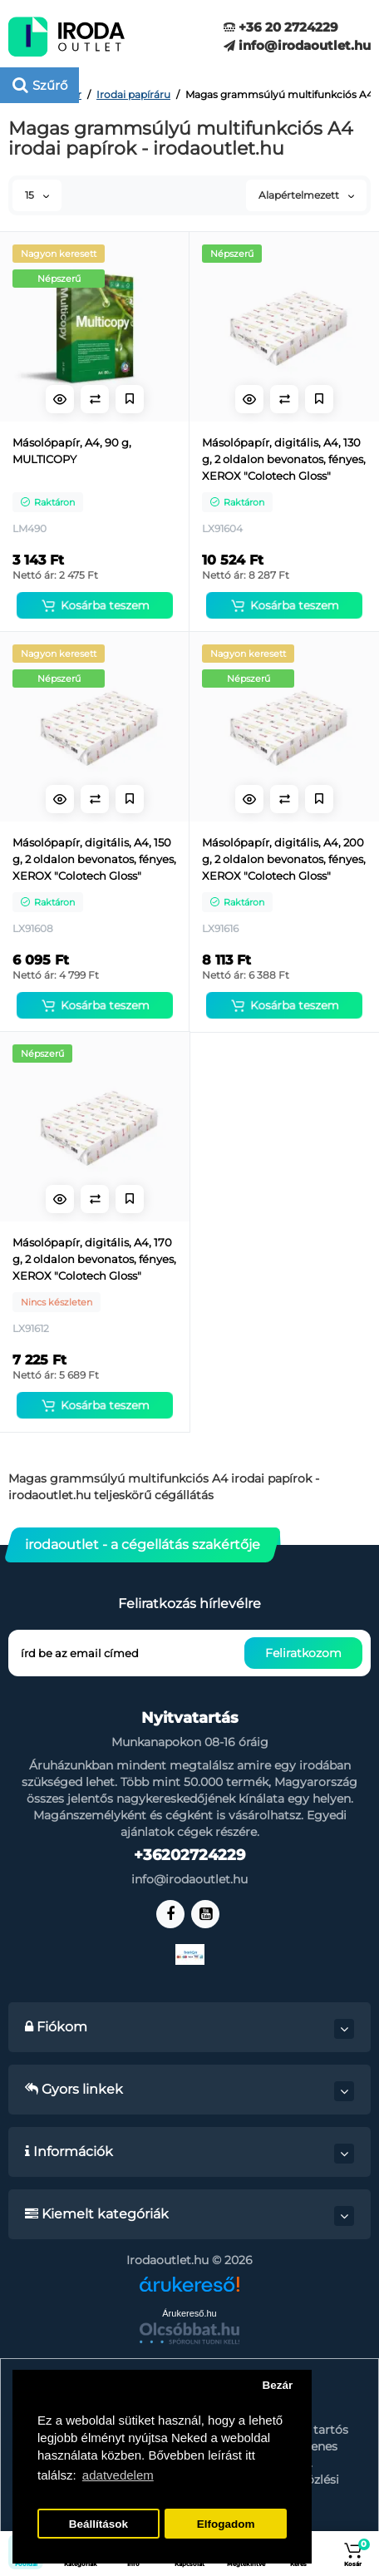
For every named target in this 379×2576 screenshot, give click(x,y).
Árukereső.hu (189, 2313)
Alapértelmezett (306, 195)
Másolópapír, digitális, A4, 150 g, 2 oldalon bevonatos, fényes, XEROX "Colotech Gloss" (94, 859)
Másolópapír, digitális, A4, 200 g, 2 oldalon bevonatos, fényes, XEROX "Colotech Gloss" (284, 859)
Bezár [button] (277, 2385)
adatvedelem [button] (118, 2475)
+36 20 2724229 (281, 27)
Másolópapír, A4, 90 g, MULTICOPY (71, 451)
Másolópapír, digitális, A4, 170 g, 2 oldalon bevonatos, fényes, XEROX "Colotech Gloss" (94, 1259)
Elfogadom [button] (226, 2524)
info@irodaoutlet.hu (297, 45)
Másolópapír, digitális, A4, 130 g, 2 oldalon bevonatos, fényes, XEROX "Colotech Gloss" (284, 459)
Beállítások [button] (98, 2524)
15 (37, 195)
